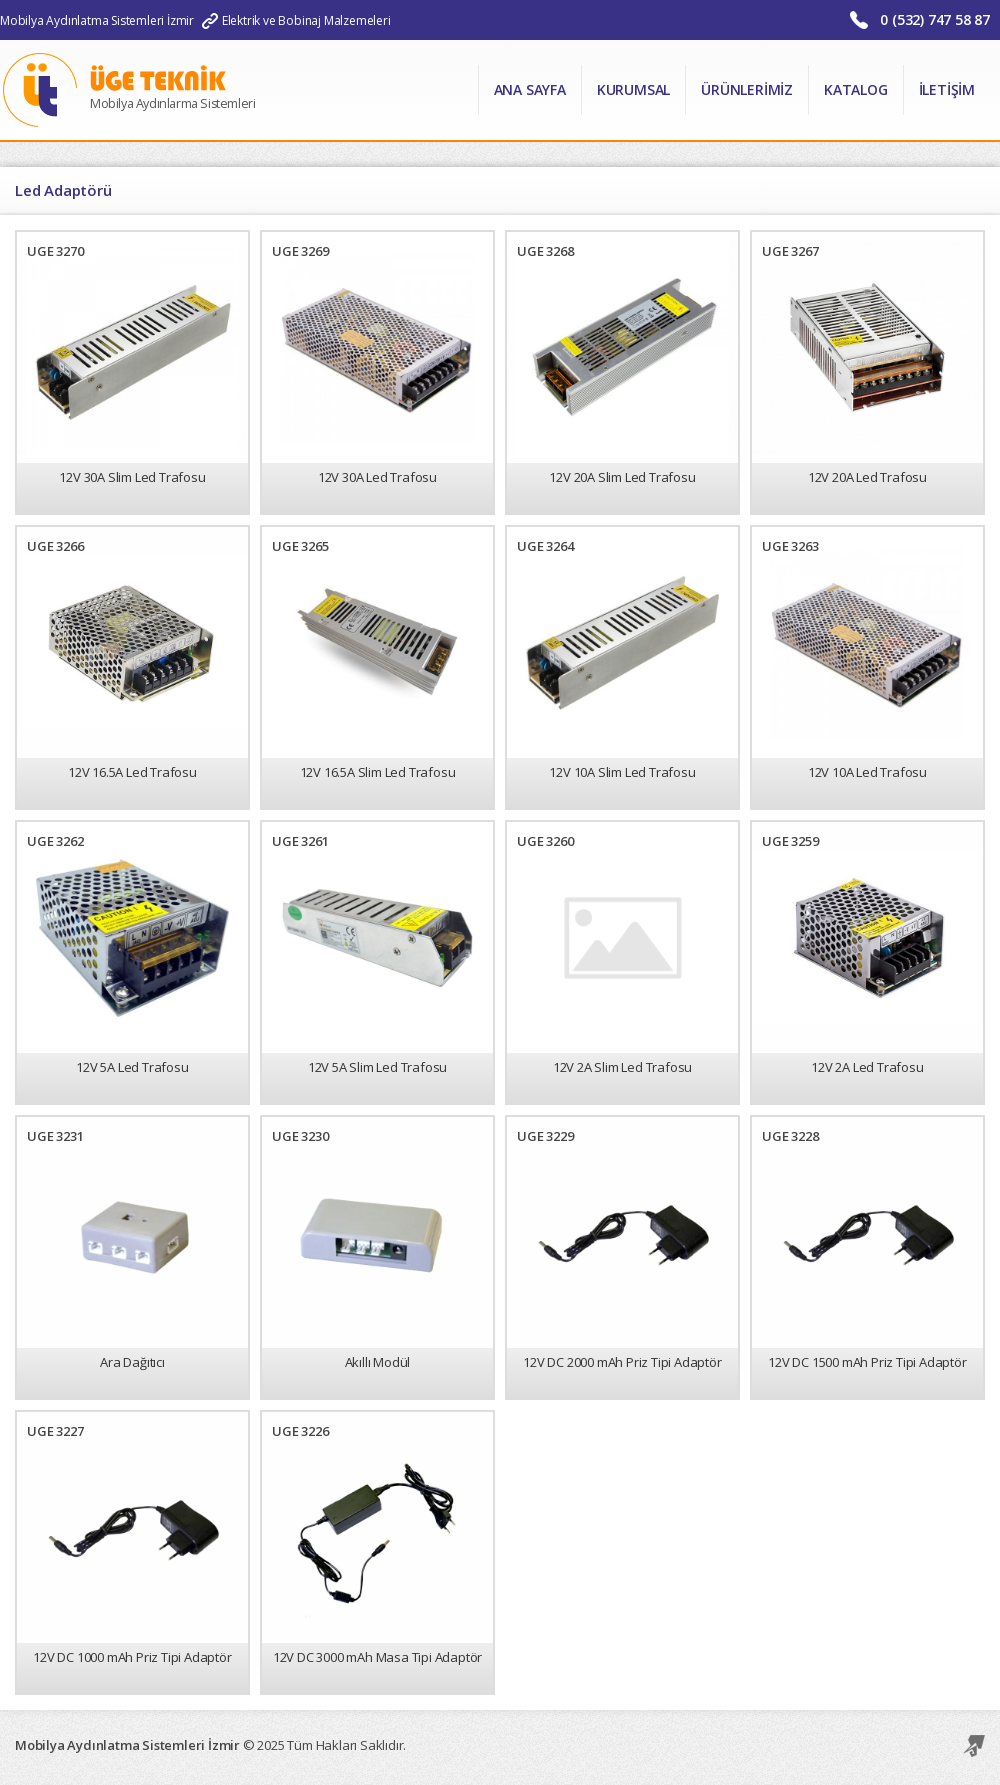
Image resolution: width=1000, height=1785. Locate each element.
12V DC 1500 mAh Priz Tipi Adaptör (867, 1362)
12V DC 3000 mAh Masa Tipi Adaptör (377, 1657)
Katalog (856, 89)
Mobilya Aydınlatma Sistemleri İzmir (97, 20)
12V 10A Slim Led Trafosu (622, 772)
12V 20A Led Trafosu (867, 477)
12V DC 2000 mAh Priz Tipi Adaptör (622, 1362)
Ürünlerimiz (747, 89)
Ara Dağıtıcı (132, 1362)
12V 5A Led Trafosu (132, 1067)
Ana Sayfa (530, 89)
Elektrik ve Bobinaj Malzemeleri (306, 20)
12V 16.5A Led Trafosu (132, 772)
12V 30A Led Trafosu (377, 477)
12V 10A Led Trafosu (867, 772)
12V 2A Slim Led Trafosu (622, 1067)
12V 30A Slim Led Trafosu (132, 477)
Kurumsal (633, 89)
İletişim (947, 89)
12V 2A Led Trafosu (867, 1067)
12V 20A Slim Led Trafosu (622, 477)
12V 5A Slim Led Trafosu (377, 1067)
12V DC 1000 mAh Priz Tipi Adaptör (132, 1657)
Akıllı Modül (378, 1362)
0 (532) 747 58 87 (935, 19)
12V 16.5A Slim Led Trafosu (378, 772)
